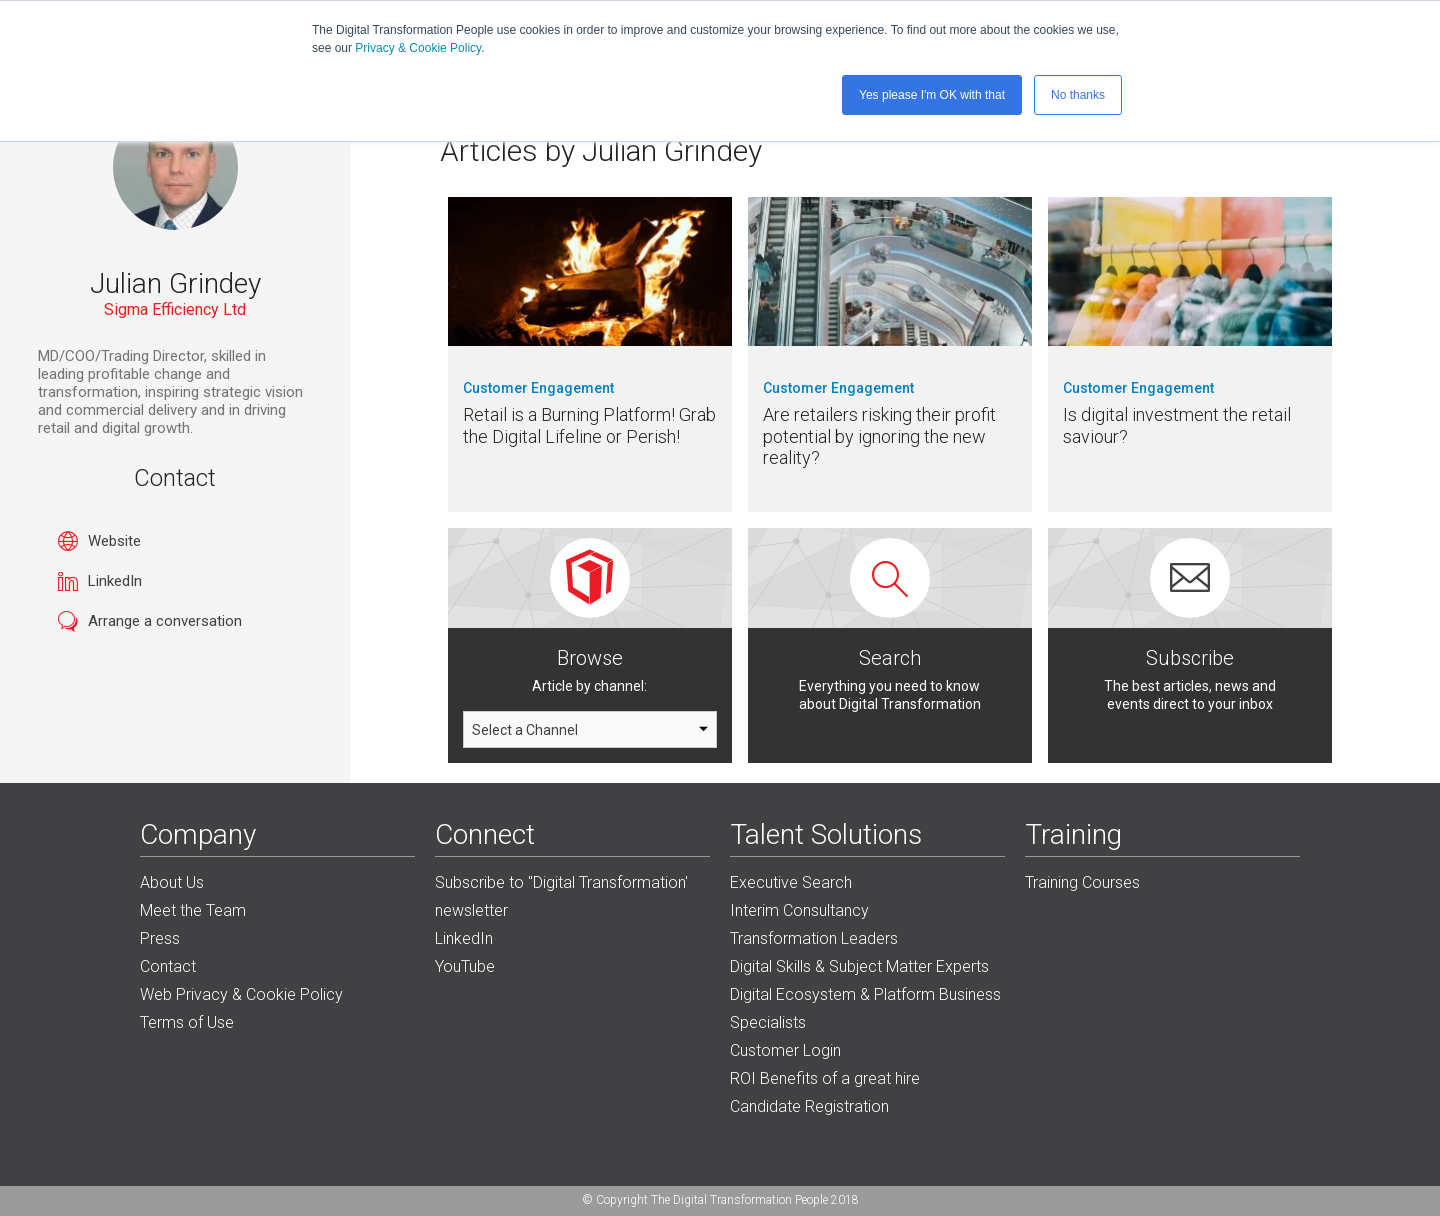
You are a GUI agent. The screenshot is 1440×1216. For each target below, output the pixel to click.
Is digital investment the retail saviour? (1177, 425)
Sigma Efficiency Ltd (175, 309)
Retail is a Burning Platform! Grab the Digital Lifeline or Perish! (589, 425)
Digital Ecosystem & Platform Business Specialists (865, 1008)
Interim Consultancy (799, 910)
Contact (168, 966)
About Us (172, 882)
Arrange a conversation (165, 621)
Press (160, 938)
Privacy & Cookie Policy (418, 48)
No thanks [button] (1078, 95)
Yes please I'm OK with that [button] (932, 95)
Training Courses (1082, 882)
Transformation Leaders (814, 938)
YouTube (465, 966)
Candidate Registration (809, 1106)
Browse (590, 658)
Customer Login (785, 1050)
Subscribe (1190, 658)
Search (890, 658)
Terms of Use (187, 1022)
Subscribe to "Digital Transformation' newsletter (561, 896)
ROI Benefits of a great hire (825, 1078)
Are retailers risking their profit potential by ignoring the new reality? (879, 436)
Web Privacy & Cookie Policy (241, 994)
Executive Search (791, 882)
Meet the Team (193, 910)
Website (114, 541)
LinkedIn (115, 581)
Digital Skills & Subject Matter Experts (859, 966)
